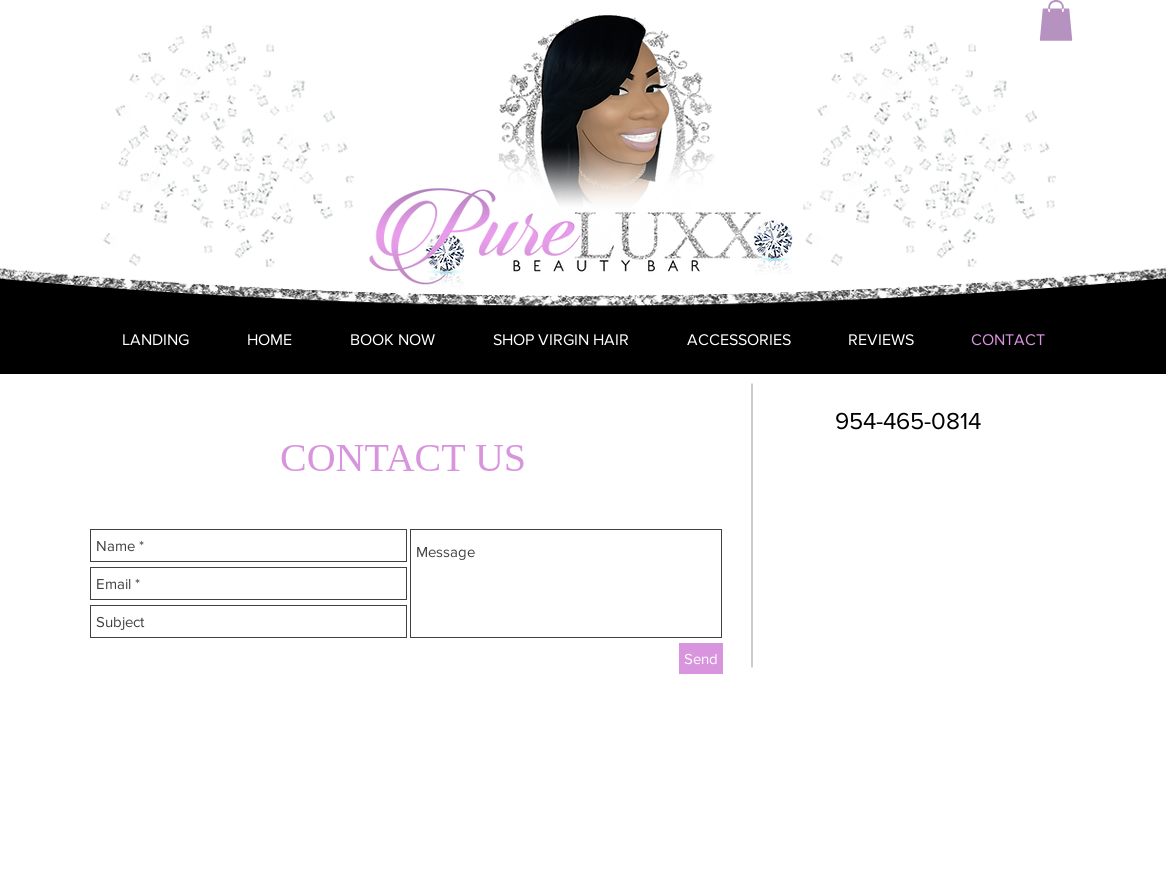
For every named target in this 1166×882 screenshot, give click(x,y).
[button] (1056, 20)
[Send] (701, 658)
